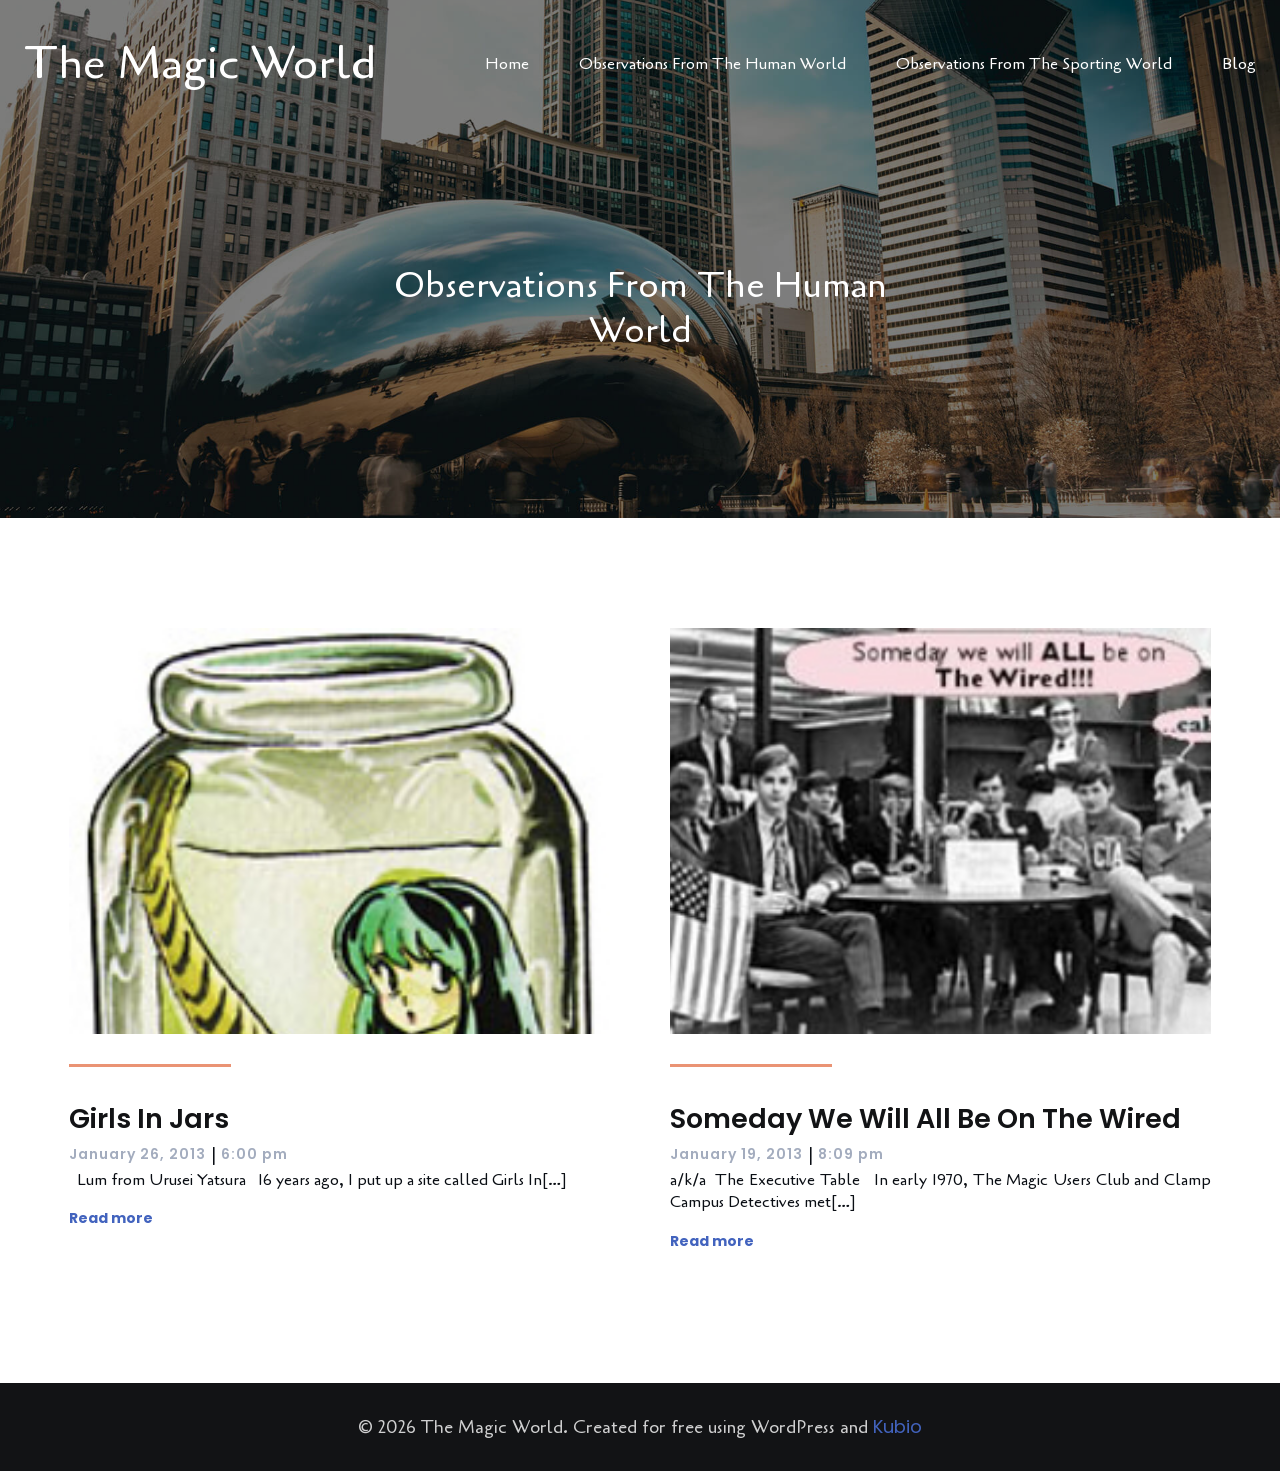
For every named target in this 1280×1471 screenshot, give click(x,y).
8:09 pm (851, 1154)
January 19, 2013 (736, 1154)
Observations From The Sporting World (1034, 64)
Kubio (897, 1426)
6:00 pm (254, 1154)
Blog (1239, 64)
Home (507, 64)
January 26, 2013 (137, 1154)
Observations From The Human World (712, 64)
